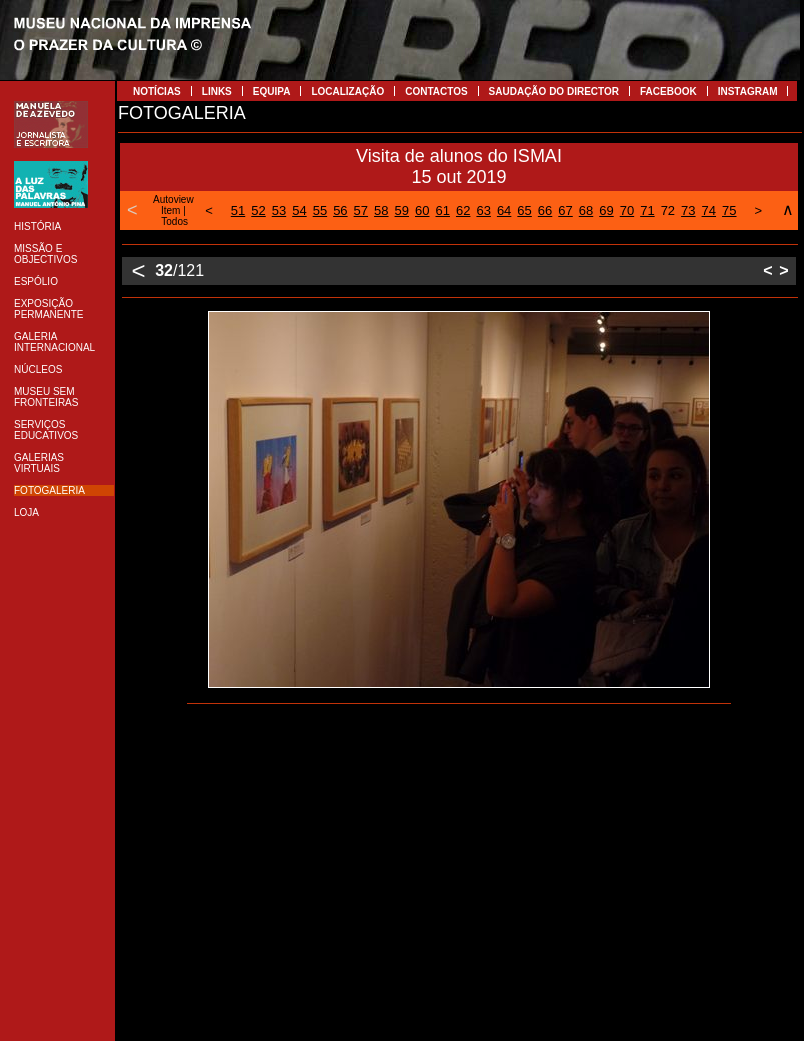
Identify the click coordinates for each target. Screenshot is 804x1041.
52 (258, 210)
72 (668, 210)
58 (381, 210)
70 (627, 210)
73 (688, 210)
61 (442, 210)
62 (463, 210)
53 (279, 210)
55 (320, 210)
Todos (174, 221)
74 (709, 210)
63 (483, 210)
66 (545, 210)
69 (606, 210)
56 (340, 210)
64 (504, 210)
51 (238, 210)
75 (729, 210)
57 (361, 210)
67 (565, 210)
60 (422, 210)
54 (299, 210)
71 (647, 210)
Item (170, 210)
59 (402, 210)
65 (524, 210)
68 (586, 210)
